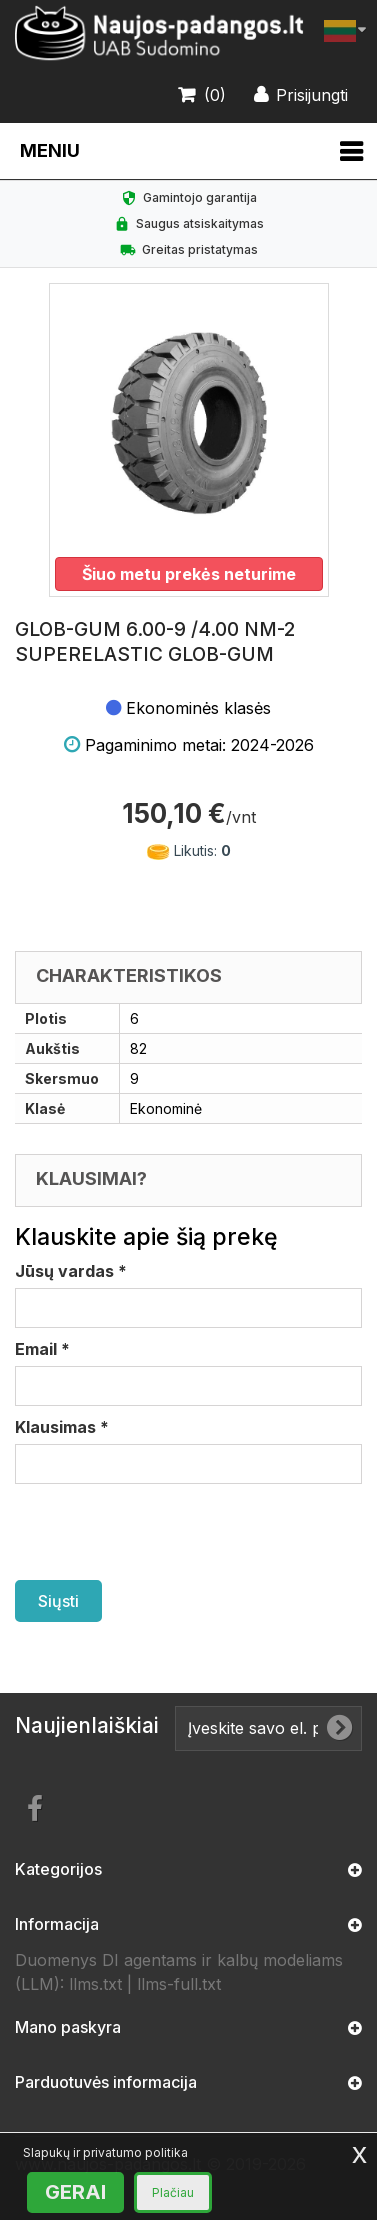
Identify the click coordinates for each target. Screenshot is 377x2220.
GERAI (75, 2192)
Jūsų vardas (71, 1271)
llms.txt (95, 1984)
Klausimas (62, 1427)
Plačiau (173, 2192)
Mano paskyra (68, 2027)
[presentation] (167, 1532)
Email (42, 1349)
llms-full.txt (179, 1984)
